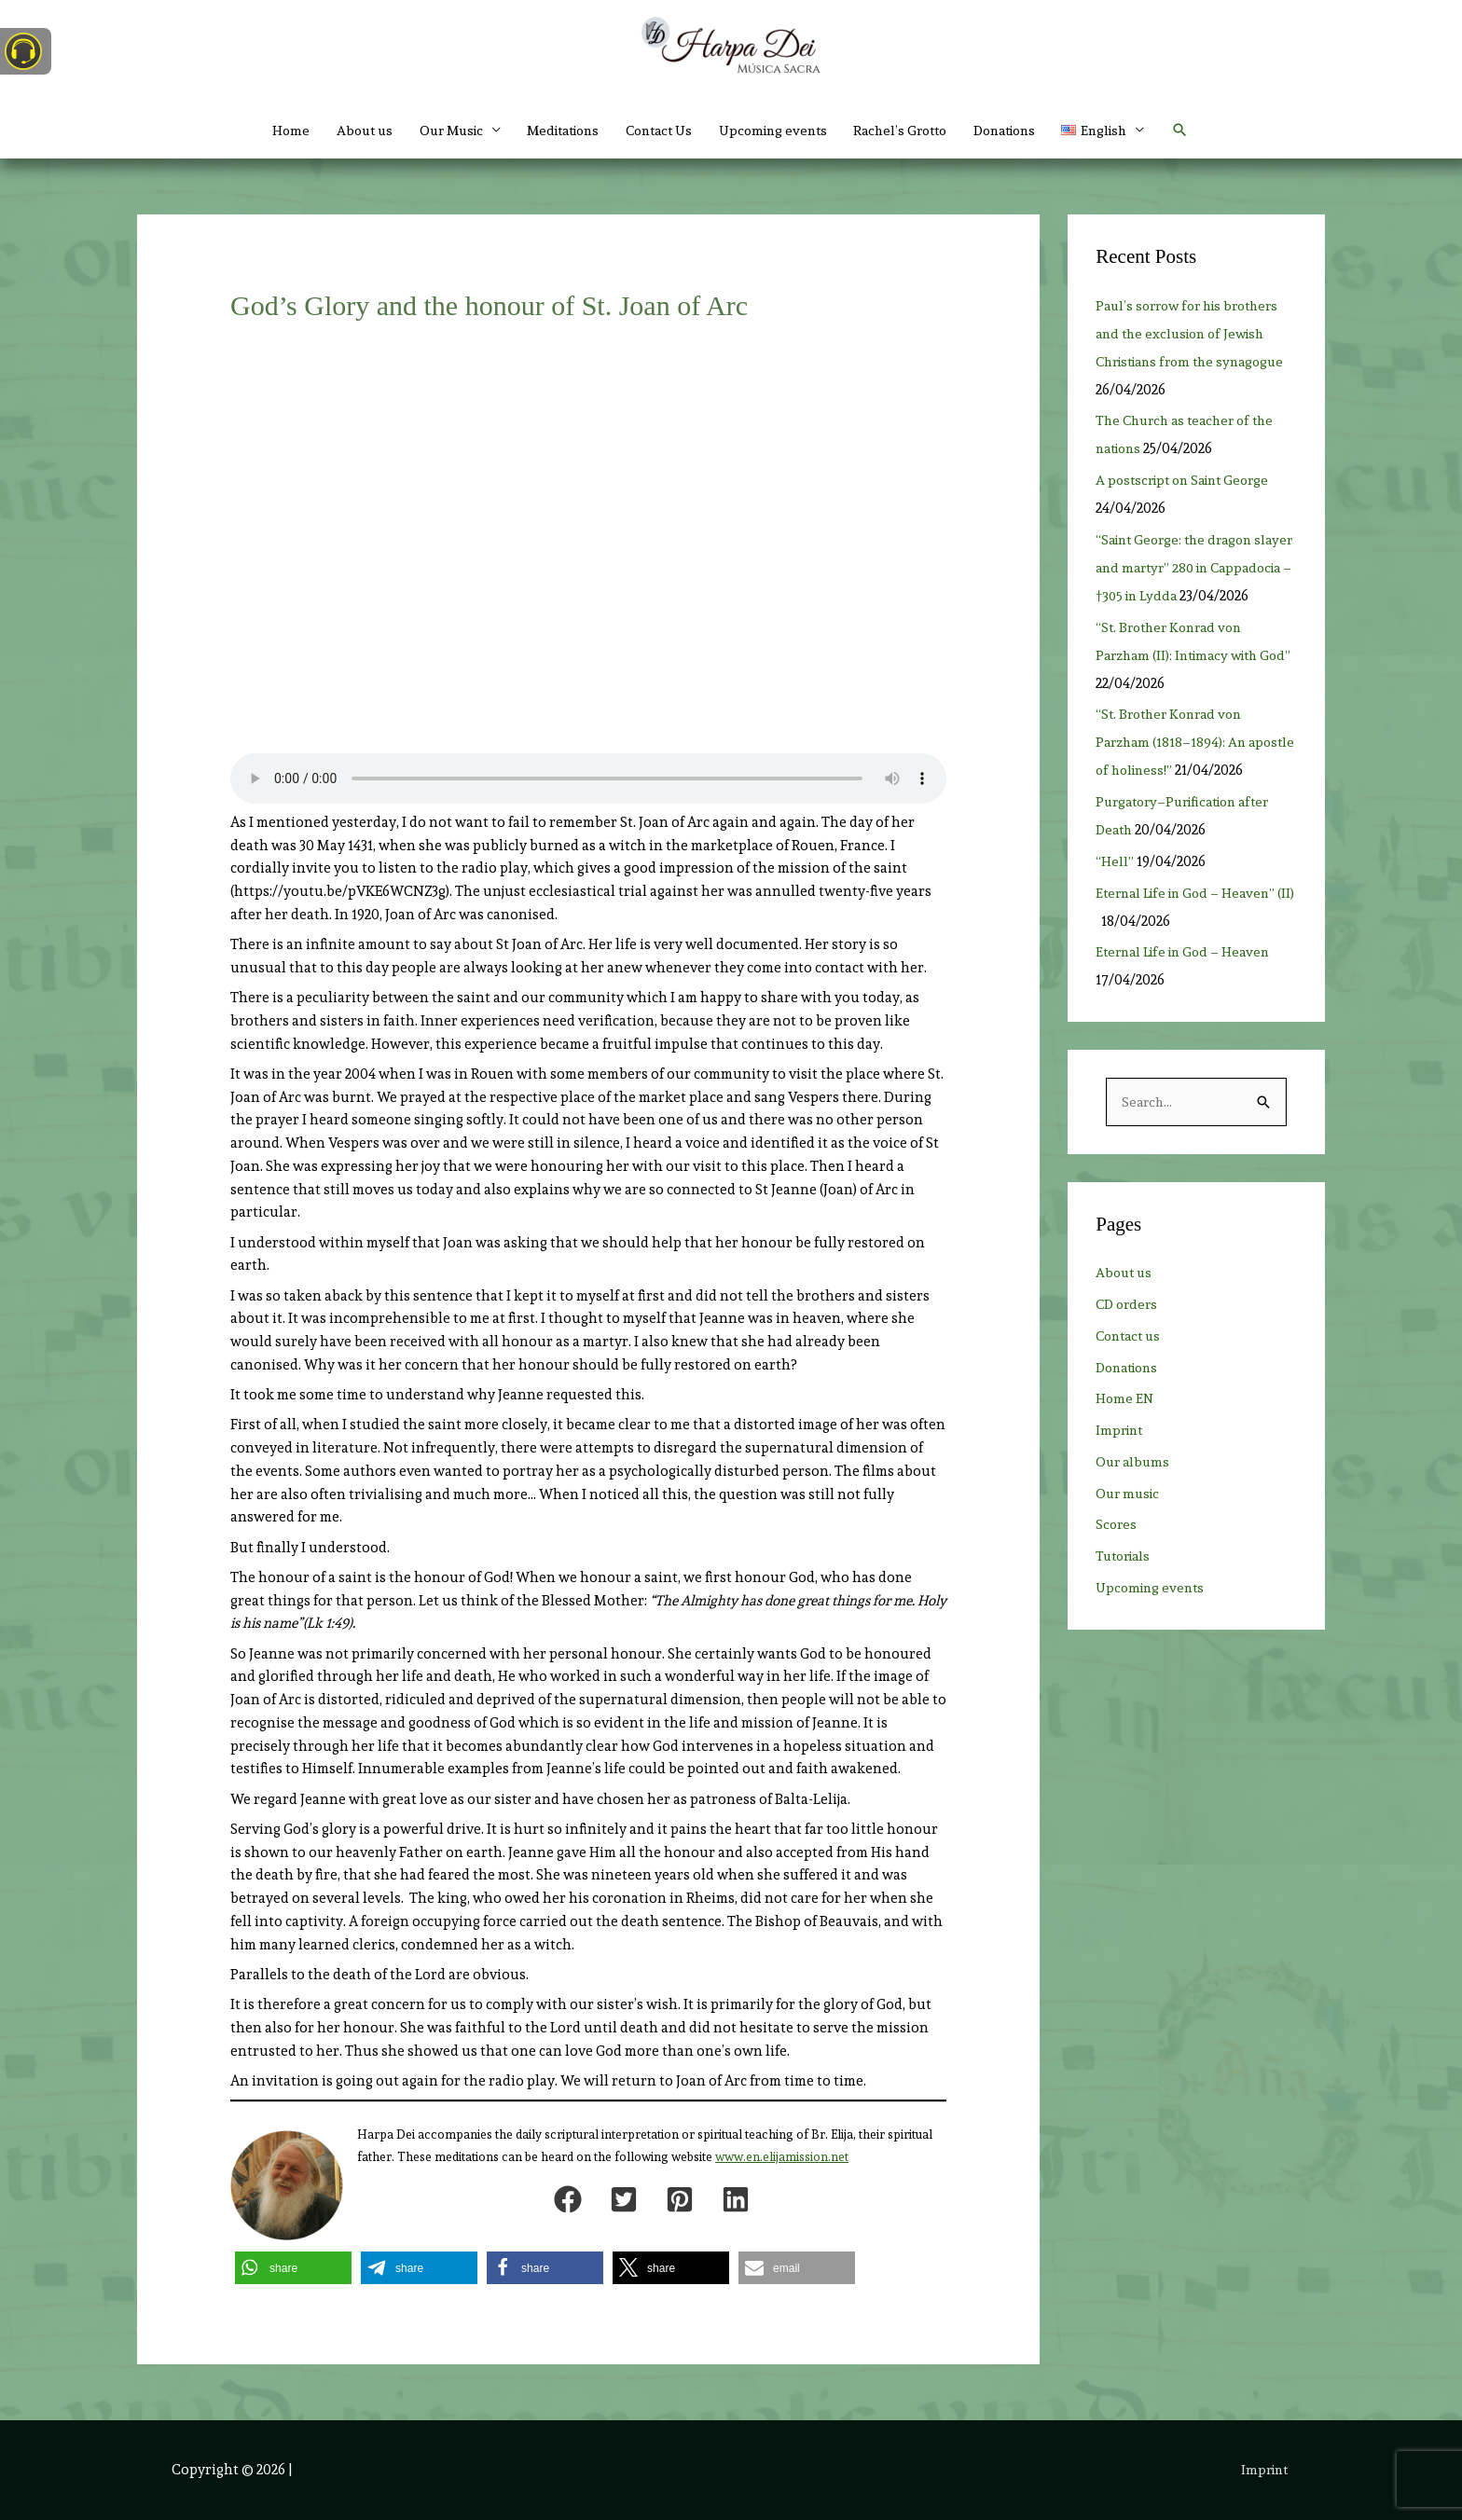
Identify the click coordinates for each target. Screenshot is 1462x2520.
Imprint (1121, 1487)
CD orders (1129, 1361)
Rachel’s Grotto (912, 130)
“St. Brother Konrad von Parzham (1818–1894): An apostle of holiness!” (1174, 770)
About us (337, 130)
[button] (1131, 130)
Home (260, 130)
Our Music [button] (429, 130)
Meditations (550, 130)
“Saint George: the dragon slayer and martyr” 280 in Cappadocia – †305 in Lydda (1185, 567)
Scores (1117, 1582)
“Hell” (1115, 917)
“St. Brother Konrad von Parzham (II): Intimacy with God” (1183, 683)
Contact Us (655, 130)
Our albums (1134, 1518)
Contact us (1131, 1392)
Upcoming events (777, 130)
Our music (1130, 1550)
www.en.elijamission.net (781, 2157)
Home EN (1125, 1456)
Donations (1025, 130)
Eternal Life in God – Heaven (1188, 1007)
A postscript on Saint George (1189, 480)
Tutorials (1126, 1612)
